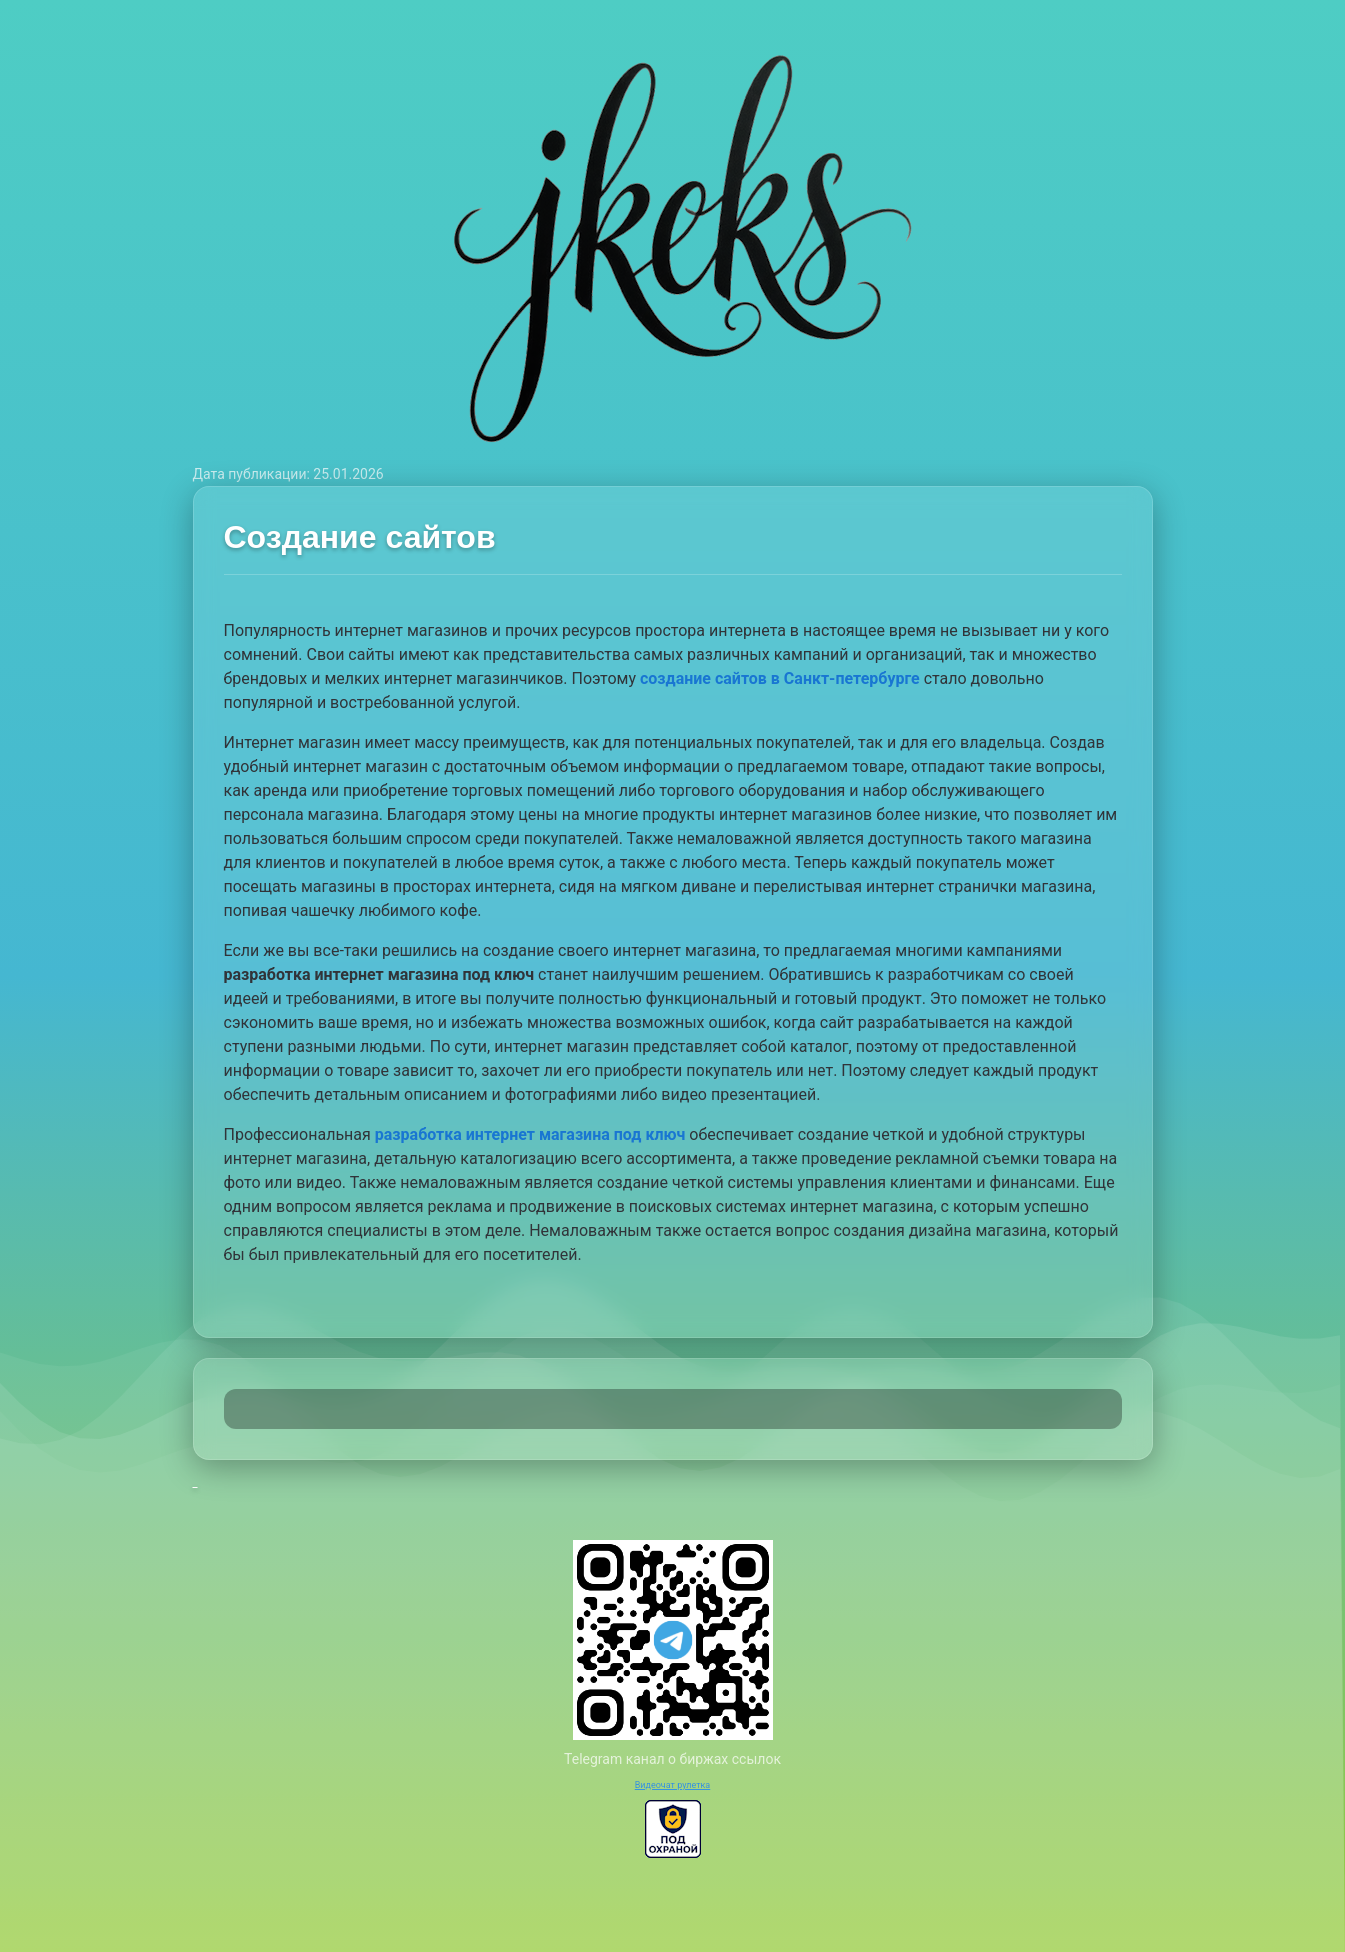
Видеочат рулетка (673, 1785)
